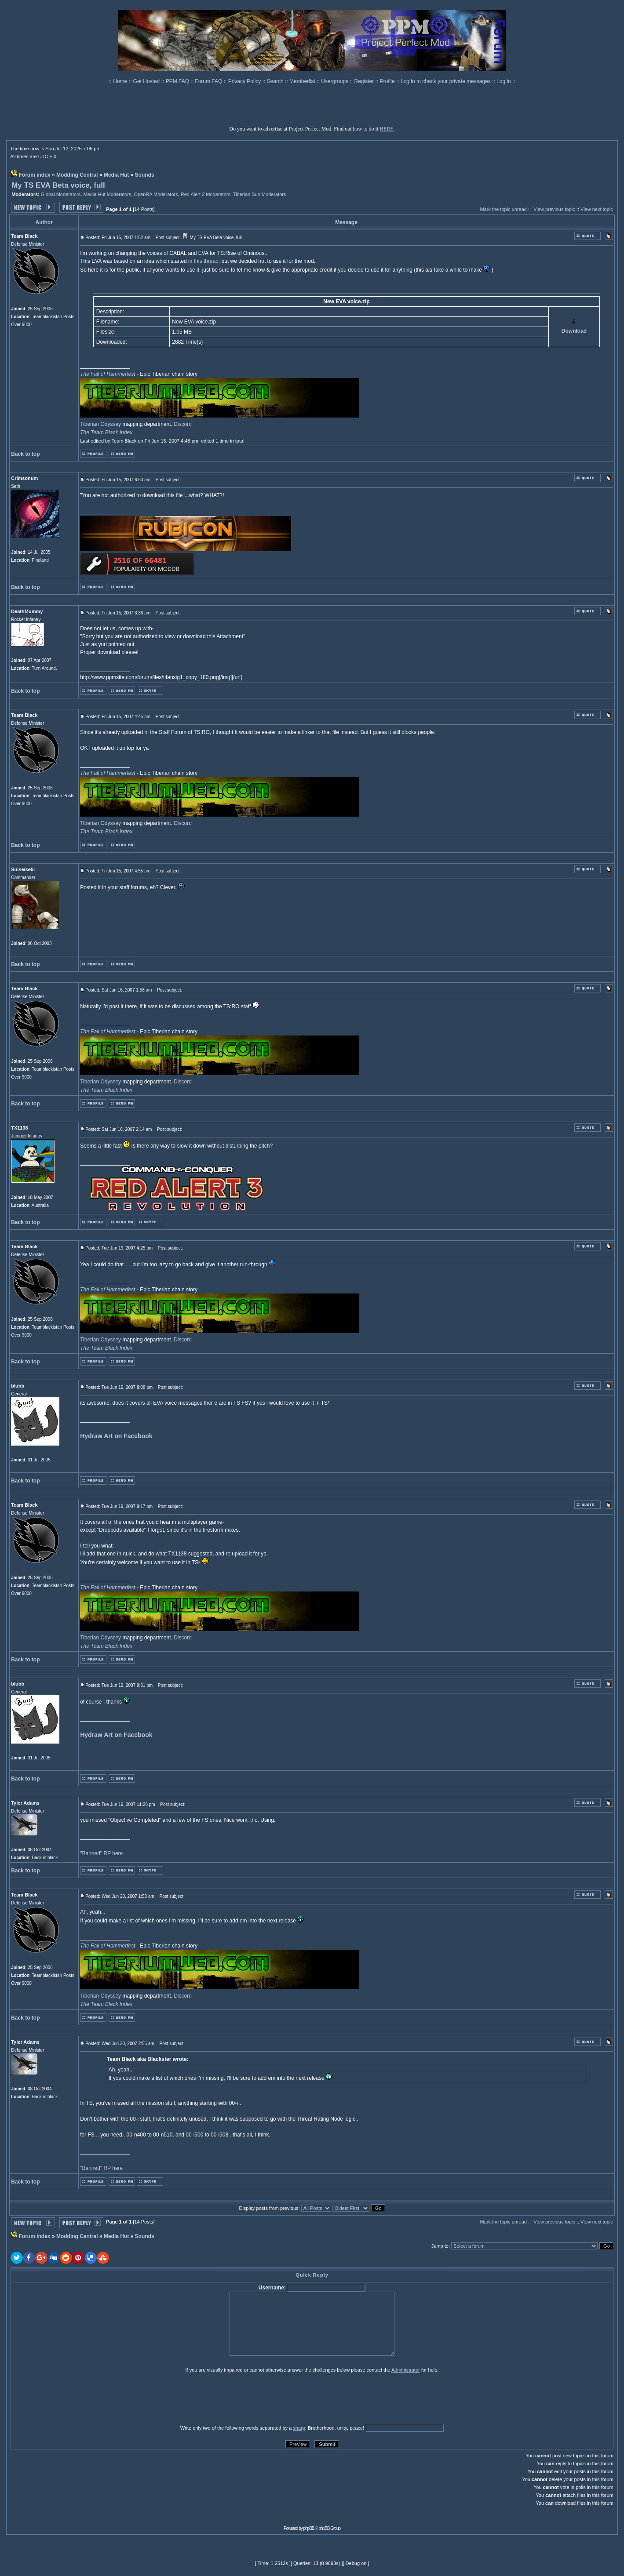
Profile (388, 81)
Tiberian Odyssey (100, 424)
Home (120, 81)
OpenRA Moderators (156, 194)
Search (276, 81)
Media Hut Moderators (107, 194)
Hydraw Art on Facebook (116, 1435)
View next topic (596, 209)
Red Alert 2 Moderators (205, 194)
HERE (386, 129)
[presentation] (79, 2398)
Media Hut (116, 175)
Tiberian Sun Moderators (259, 194)
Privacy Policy (245, 81)
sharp (299, 2428)
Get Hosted (147, 81)
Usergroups (335, 81)
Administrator (405, 2370)
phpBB (308, 2528)
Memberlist (303, 81)
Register (365, 81)
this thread (206, 261)
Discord (183, 424)
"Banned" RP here (101, 1853)
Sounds (144, 175)
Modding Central (77, 175)
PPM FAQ (178, 81)
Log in (503, 81)
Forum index (35, 175)
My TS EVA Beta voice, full (58, 185)
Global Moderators (61, 194)
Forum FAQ (209, 81)
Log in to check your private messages (446, 81)
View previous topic (554, 209)
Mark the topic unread (503, 209)
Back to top (25, 454)
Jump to (440, 2246)
